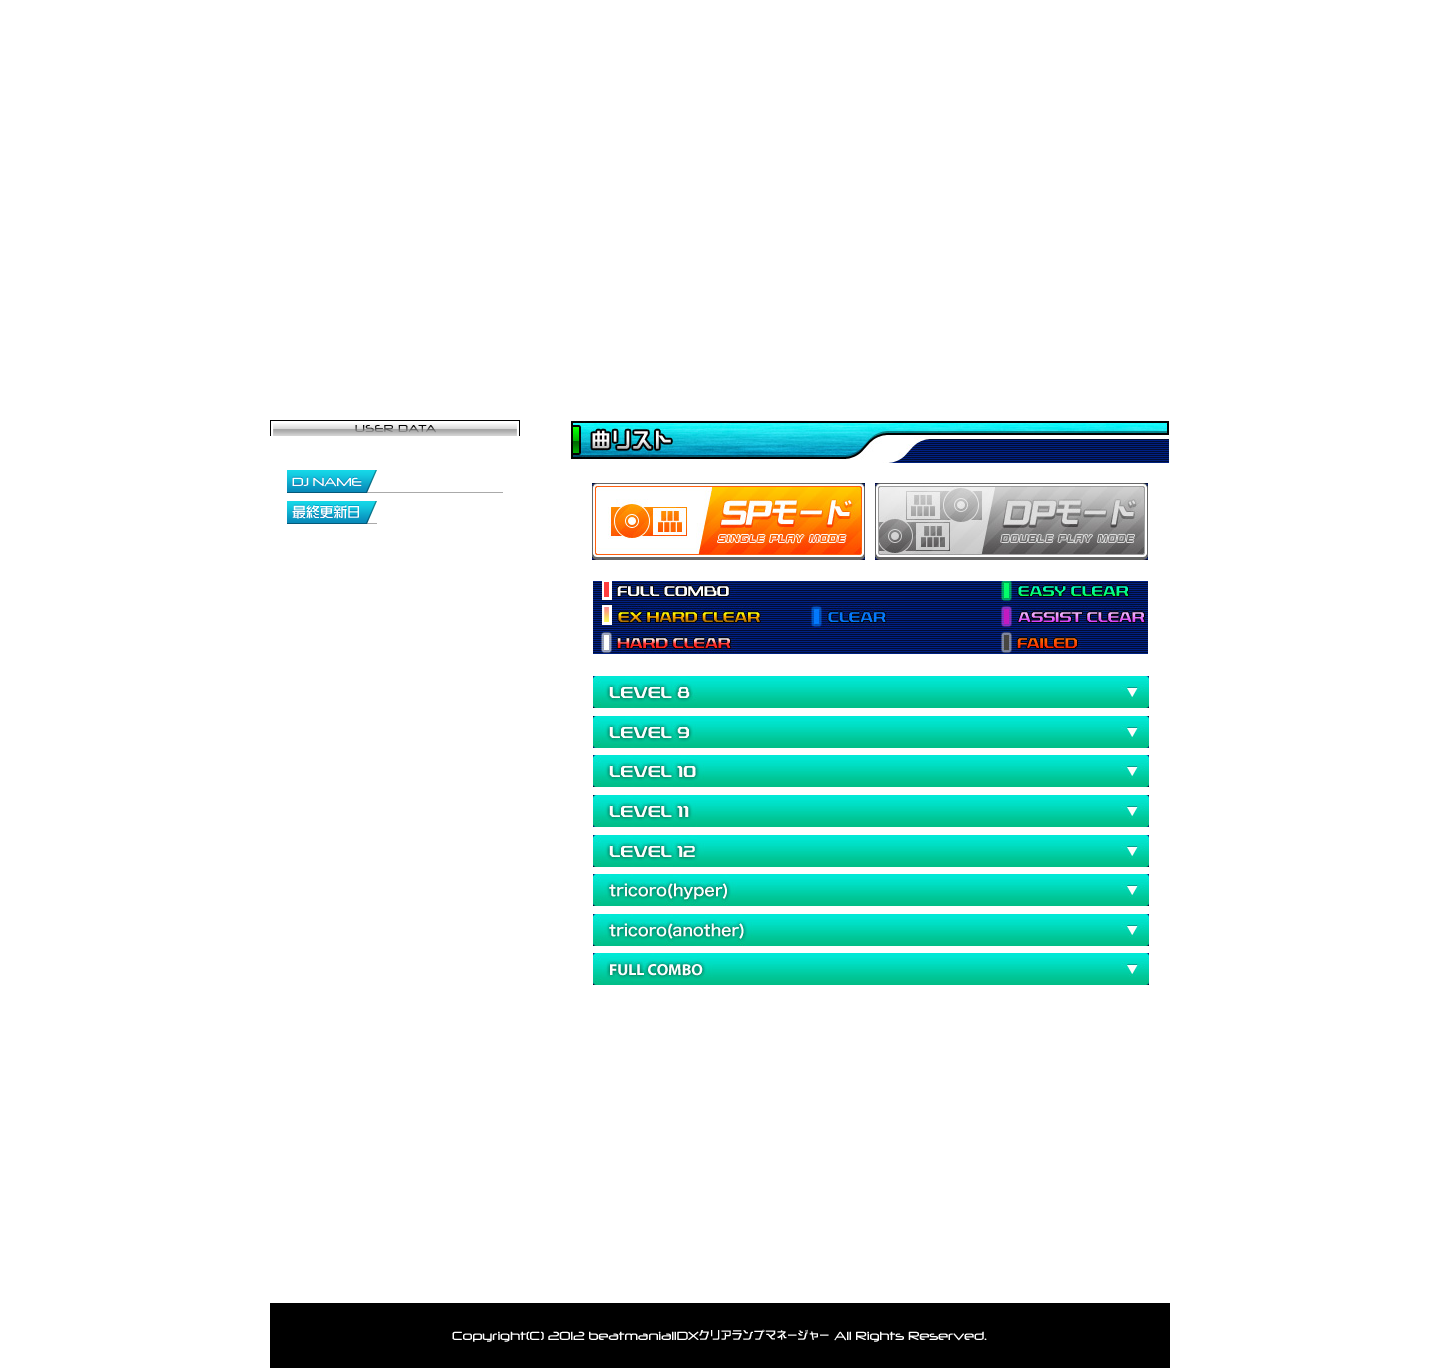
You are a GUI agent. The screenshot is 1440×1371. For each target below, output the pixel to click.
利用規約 (935, 1276)
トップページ (345, 335)
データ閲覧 (795, 335)
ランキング (945, 335)
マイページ (495, 335)
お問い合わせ (1095, 335)
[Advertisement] (804, 1084)
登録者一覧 (645, 335)
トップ (385, 1276)
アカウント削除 (822, 1276)
